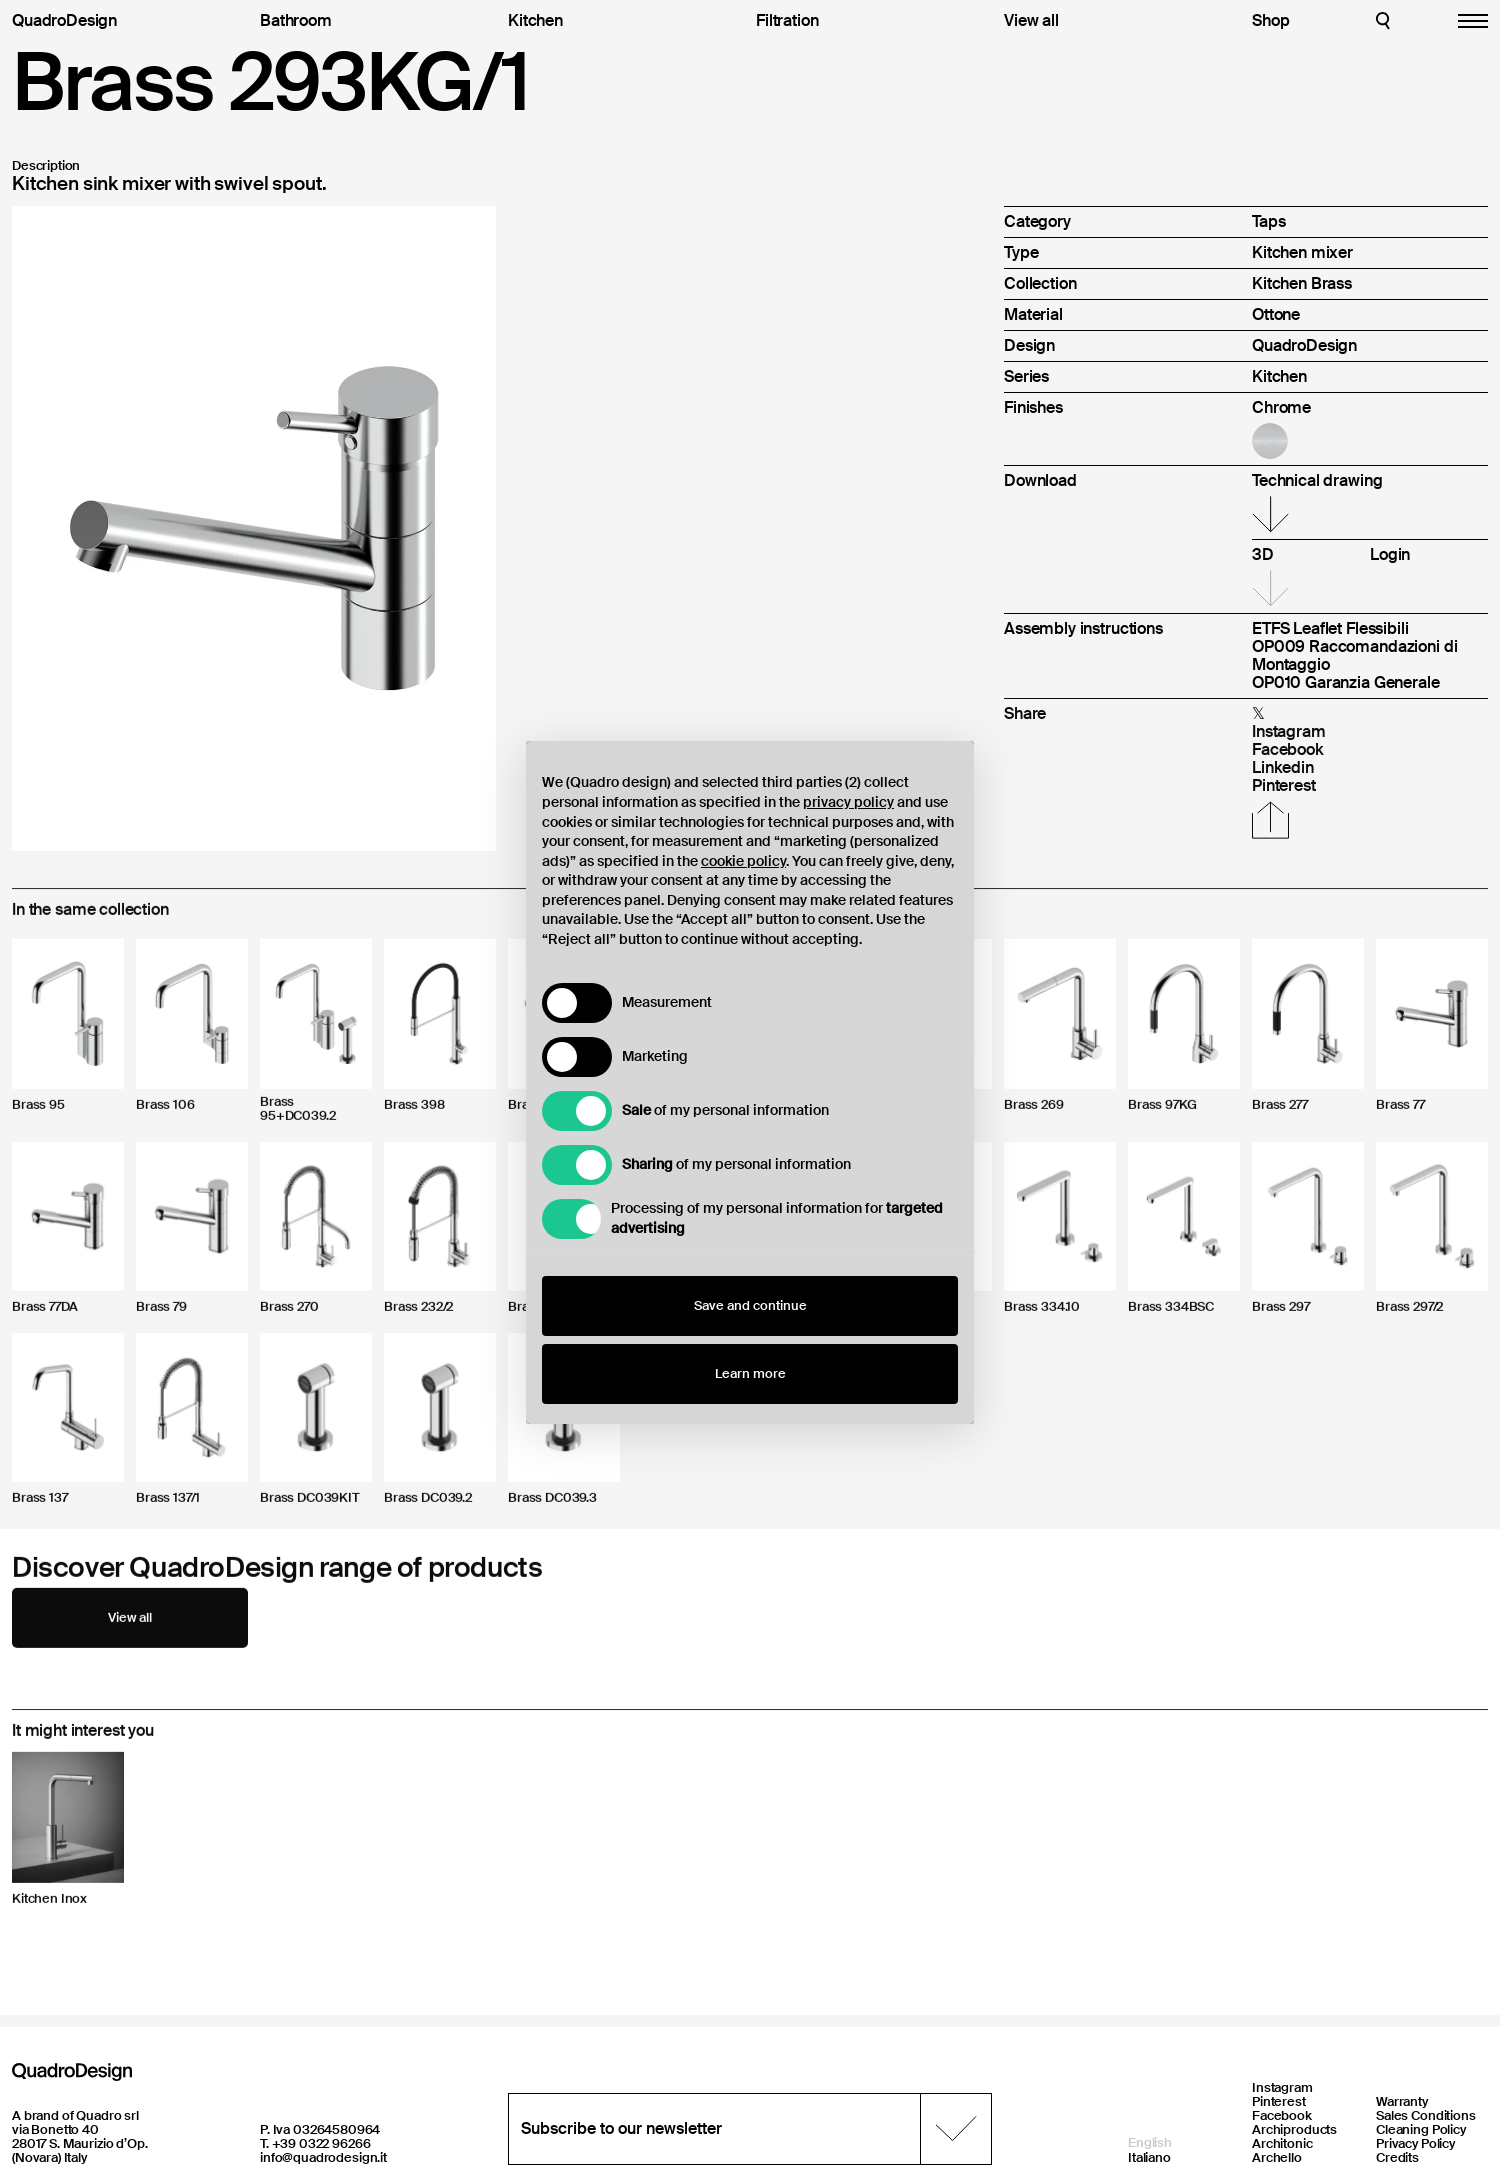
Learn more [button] (750, 1373)
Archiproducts (1294, 2129)
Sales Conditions (1426, 2115)
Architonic (1282, 2143)
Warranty (1402, 2101)
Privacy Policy (1415, 2143)
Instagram (1282, 2087)
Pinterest (1279, 2101)
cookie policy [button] (743, 861)
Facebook (1282, 2115)
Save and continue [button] (750, 1305)
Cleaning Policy (1421, 2129)
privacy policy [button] (848, 802)
